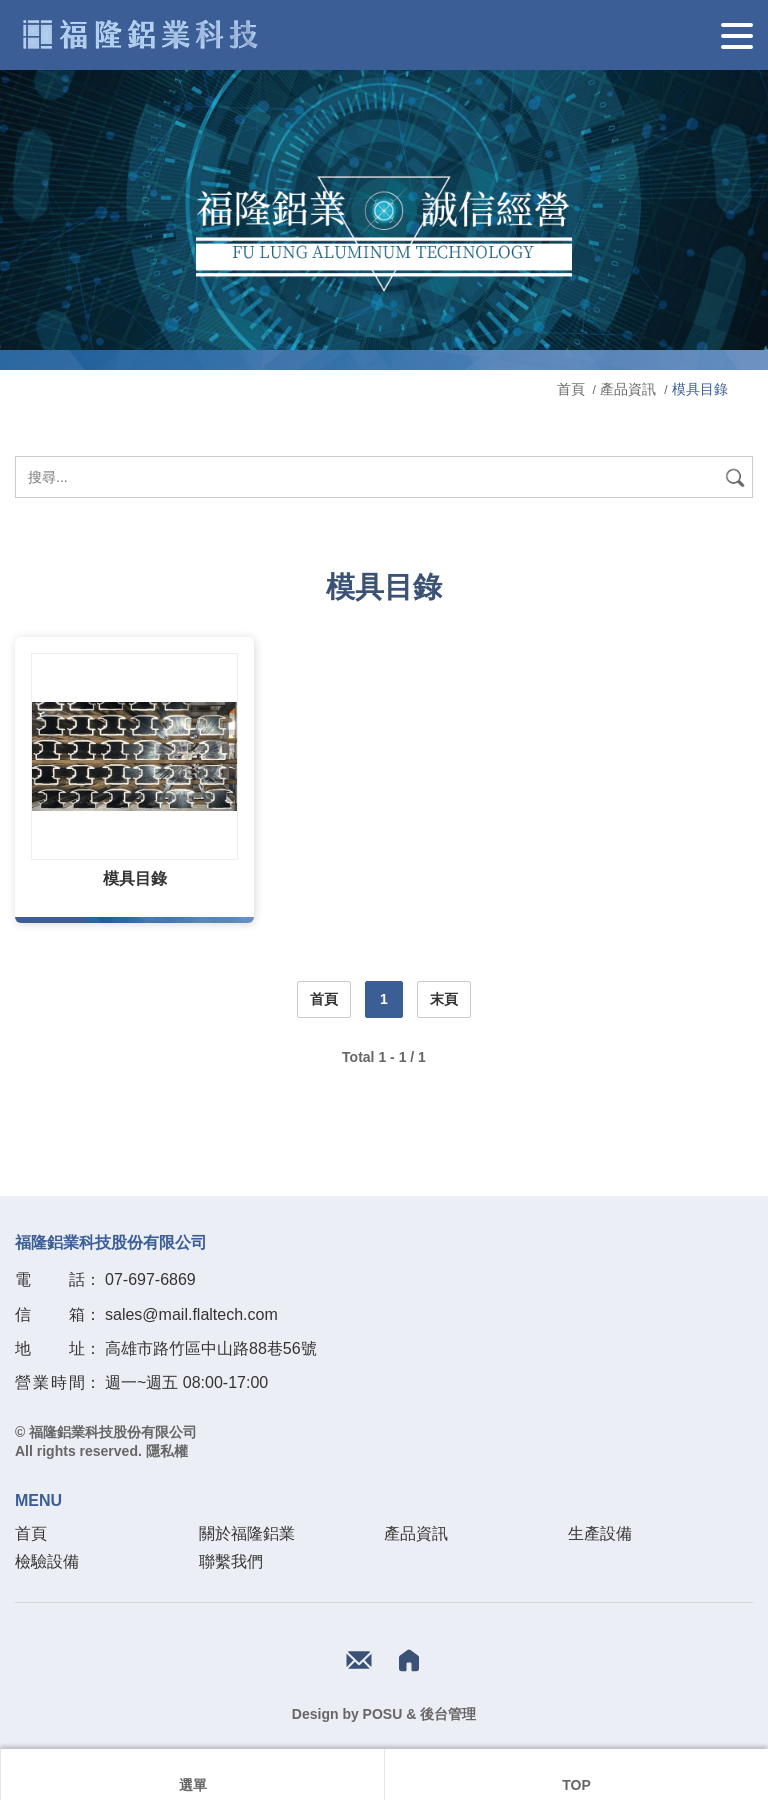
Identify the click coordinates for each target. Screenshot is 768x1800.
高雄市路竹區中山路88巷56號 (211, 1348)
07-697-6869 (150, 1279)
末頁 (444, 999)
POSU (383, 1714)
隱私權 (167, 1451)
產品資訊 (628, 389)
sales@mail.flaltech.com (191, 1314)
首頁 (573, 389)
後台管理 (448, 1714)
